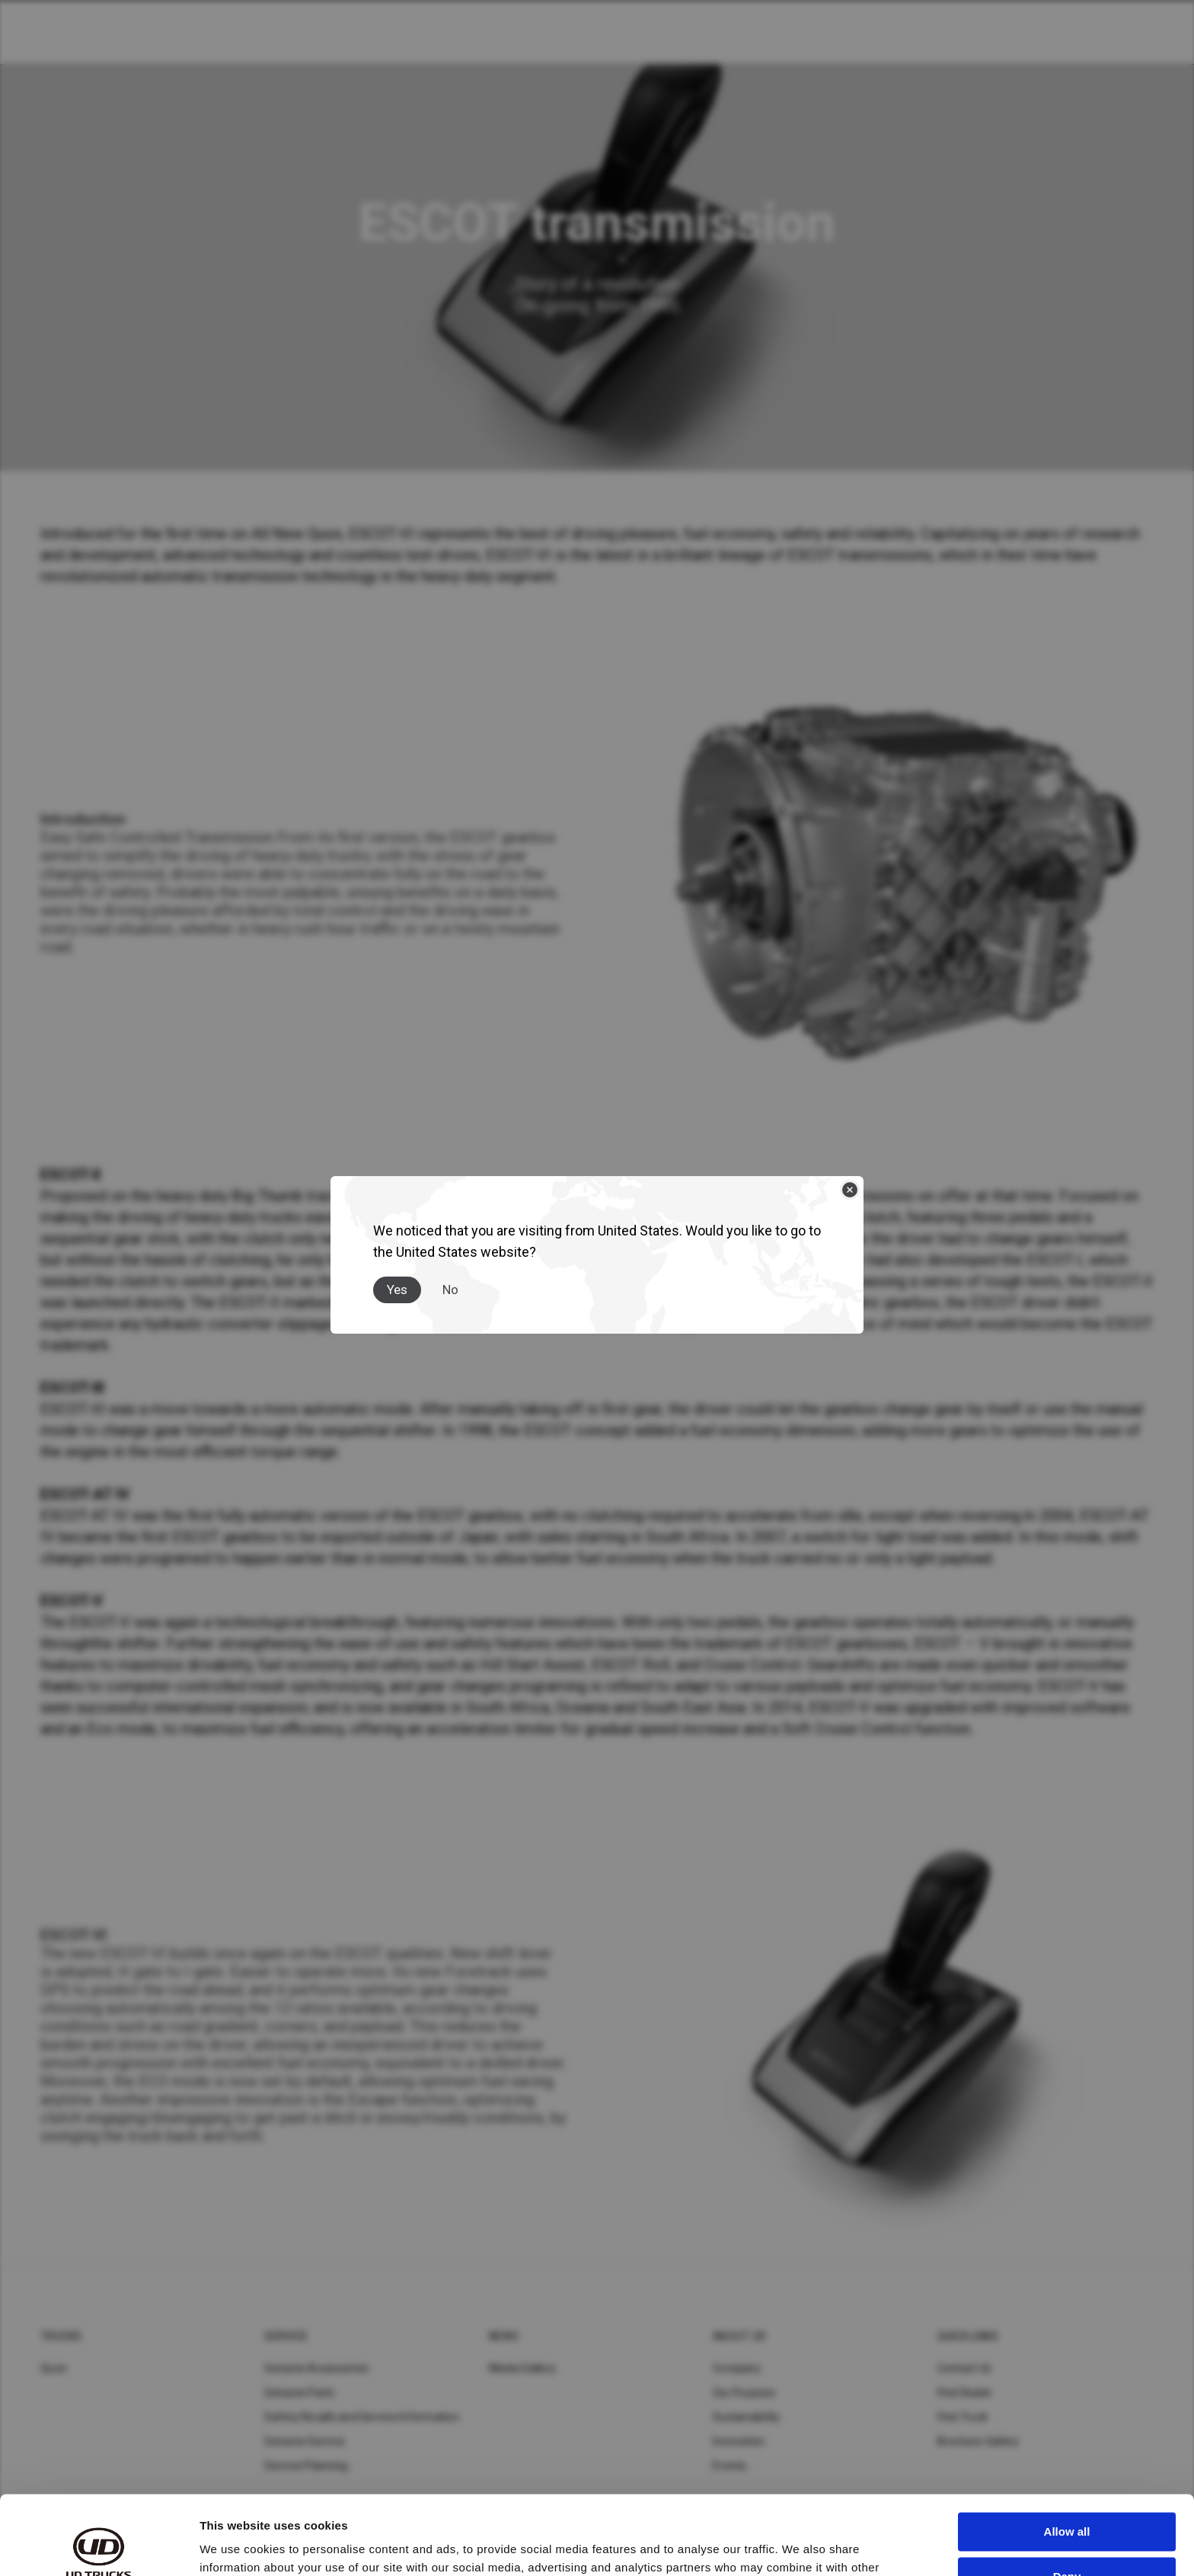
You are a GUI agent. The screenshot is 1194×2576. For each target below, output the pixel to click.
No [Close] (450, 1289)
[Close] (850, 1190)
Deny (1067, 2494)
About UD (739, 2336)
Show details (235, 2545)
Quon (53, 2368)
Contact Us (964, 2368)
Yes (397, 1289)
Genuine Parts (299, 2392)
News (504, 2336)
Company (737, 2368)
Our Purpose (744, 2392)
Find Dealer (965, 2392)
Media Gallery (522, 2368)
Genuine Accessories (316, 2368)
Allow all (1067, 2450)
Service (286, 2336)
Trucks (61, 2336)
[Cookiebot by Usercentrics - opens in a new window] (98, 2546)
